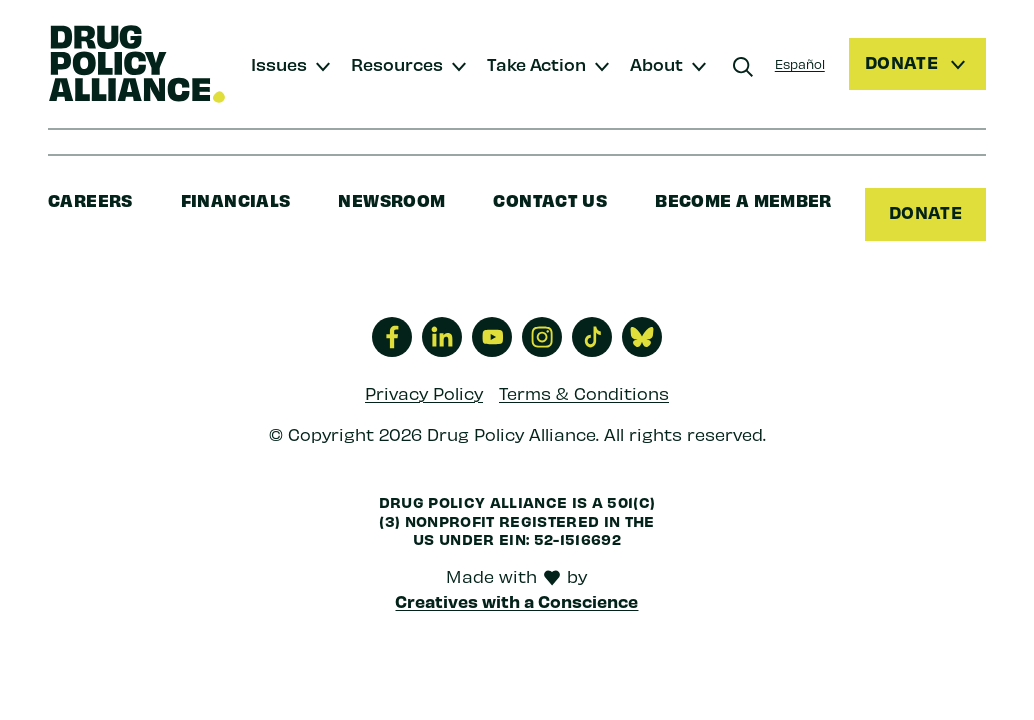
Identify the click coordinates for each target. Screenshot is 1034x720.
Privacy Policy (424, 393)
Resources (397, 63)
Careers (90, 199)
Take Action (536, 63)
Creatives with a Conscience (516, 601)
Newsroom (391, 199)
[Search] (743, 67)
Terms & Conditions (584, 393)
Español (800, 63)
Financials (236, 199)
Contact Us (550, 199)
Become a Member (743, 199)
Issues (279, 63)
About (656, 63)
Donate (925, 212)
